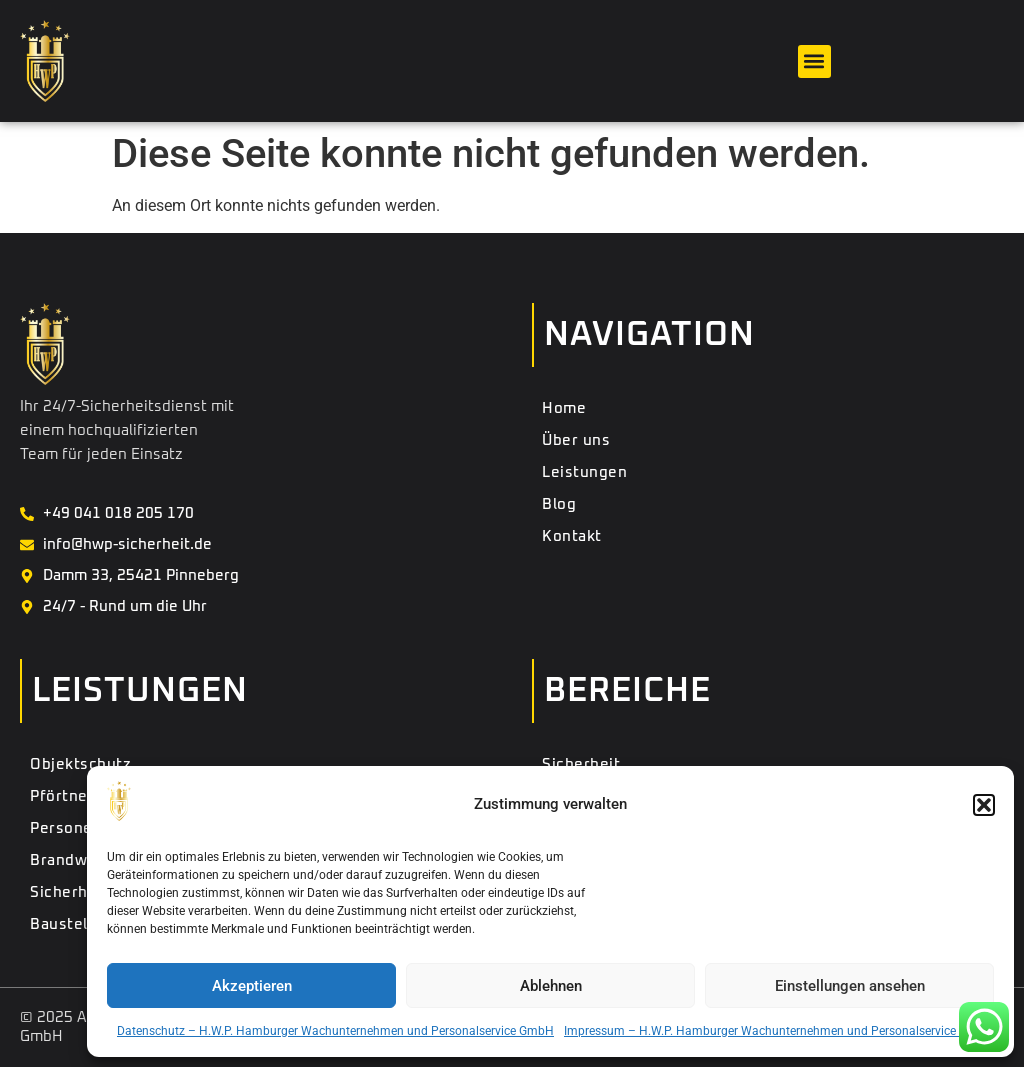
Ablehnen (551, 986)
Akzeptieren (252, 986)
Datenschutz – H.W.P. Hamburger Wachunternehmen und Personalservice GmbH (335, 1031)
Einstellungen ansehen (850, 986)
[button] (984, 805)
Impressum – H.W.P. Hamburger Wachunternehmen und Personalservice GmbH (779, 1031)
